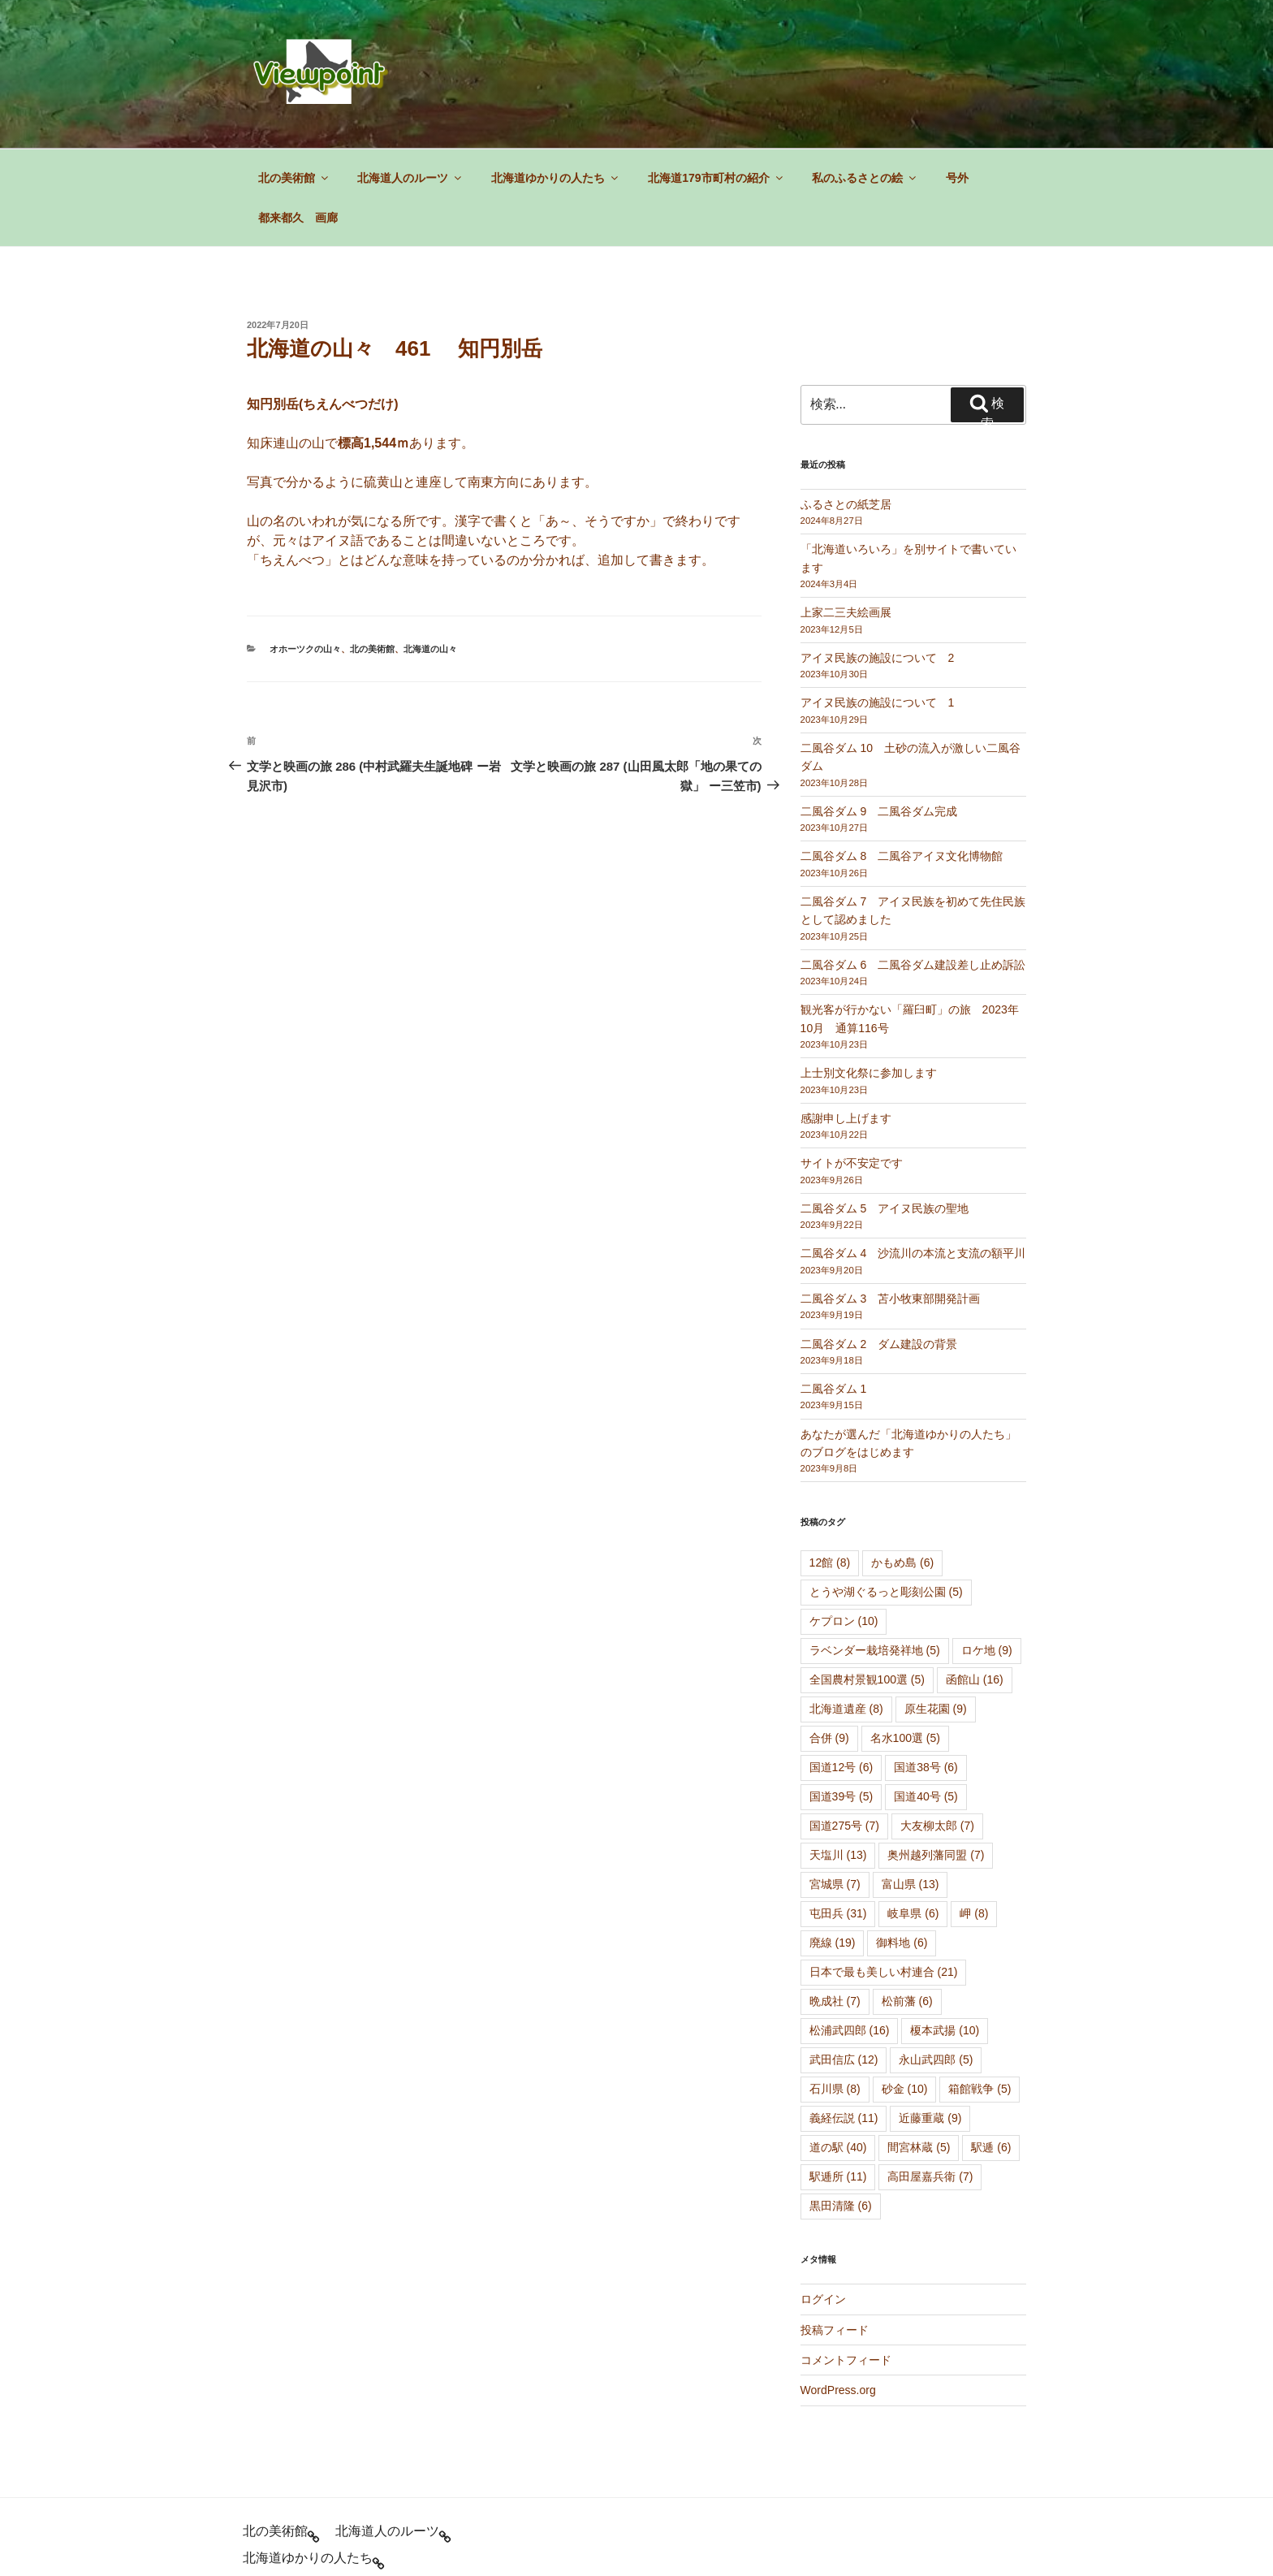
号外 (957, 79)
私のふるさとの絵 (865, 79)
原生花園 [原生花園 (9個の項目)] (935, 1610)
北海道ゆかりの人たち (555, 79)
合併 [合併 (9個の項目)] (829, 1639)
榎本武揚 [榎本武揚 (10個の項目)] (944, 1932)
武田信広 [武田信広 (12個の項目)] (843, 1961)
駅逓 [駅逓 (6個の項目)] (991, 2048)
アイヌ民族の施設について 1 (877, 604)
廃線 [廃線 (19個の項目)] (832, 1844)
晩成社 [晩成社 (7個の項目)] (835, 1902)
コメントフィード (845, 2261)
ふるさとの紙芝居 (845, 406)
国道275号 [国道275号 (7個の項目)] (844, 1727)
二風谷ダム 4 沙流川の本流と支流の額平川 (913, 1154)
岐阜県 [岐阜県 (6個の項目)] (913, 1815)
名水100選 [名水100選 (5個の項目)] (905, 1639)
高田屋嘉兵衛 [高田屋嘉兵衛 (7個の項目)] (930, 2078)
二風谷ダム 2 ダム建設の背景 (879, 1245)
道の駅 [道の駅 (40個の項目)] (838, 2048)
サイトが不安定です (851, 1064)
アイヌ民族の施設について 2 (877, 559)
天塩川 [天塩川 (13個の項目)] (838, 1756)
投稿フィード (834, 2231)
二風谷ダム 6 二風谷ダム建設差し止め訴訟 (913, 866)
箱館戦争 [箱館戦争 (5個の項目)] (979, 1990)
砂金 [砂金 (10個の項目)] (905, 1990)
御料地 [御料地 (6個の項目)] (901, 1844)
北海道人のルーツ (410, 79)
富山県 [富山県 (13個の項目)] (910, 1785)
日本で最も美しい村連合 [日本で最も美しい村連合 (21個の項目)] (883, 1873)
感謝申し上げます (845, 1020)
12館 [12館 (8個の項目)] (830, 1464)
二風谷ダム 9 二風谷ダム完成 (879, 713)
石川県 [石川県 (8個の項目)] (835, 1990)
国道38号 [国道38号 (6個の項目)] (926, 1668)
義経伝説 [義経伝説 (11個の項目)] (843, 2019)
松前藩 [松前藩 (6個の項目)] (907, 1902)
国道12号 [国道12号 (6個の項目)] (841, 1668)
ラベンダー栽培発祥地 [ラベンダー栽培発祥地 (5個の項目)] (874, 1551)
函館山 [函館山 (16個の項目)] (974, 1581)
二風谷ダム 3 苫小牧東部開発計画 (890, 1200)
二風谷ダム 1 (833, 1290)
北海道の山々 (430, 550)
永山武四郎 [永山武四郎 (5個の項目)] (936, 1961)
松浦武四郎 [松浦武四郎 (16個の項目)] (849, 1932)
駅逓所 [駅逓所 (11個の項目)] (838, 2078)
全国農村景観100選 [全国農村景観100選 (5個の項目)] (867, 1581)
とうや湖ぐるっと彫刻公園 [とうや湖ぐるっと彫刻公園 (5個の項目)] (886, 1493)
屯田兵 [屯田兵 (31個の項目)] (838, 1815)
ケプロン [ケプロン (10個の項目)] (843, 1522)
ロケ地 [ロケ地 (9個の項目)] (986, 1551)
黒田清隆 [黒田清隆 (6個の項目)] (840, 2107)
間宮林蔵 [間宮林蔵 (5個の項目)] (918, 2048)
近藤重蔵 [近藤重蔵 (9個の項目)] (930, 2019)
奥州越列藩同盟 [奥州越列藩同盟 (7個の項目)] (935, 1756)
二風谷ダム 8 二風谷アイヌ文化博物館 (901, 757)
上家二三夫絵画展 (845, 514)
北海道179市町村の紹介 (716, 79)
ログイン (823, 2200)
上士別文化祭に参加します (868, 974)
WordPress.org (838, 2291)
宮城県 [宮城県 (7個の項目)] (835, 1785)
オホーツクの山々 (305, 550)
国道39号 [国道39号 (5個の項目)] (841, 1698)
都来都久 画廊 (298, 119)
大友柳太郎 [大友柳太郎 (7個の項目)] (937, 1727)
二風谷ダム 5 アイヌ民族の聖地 (884, 1110)
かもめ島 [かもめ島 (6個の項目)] (902, 1464)
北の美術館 (294, 79)
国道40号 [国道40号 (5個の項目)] (926, 1698)
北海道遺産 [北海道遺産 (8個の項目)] (846, 1610)
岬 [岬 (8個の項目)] (974, 1815)
